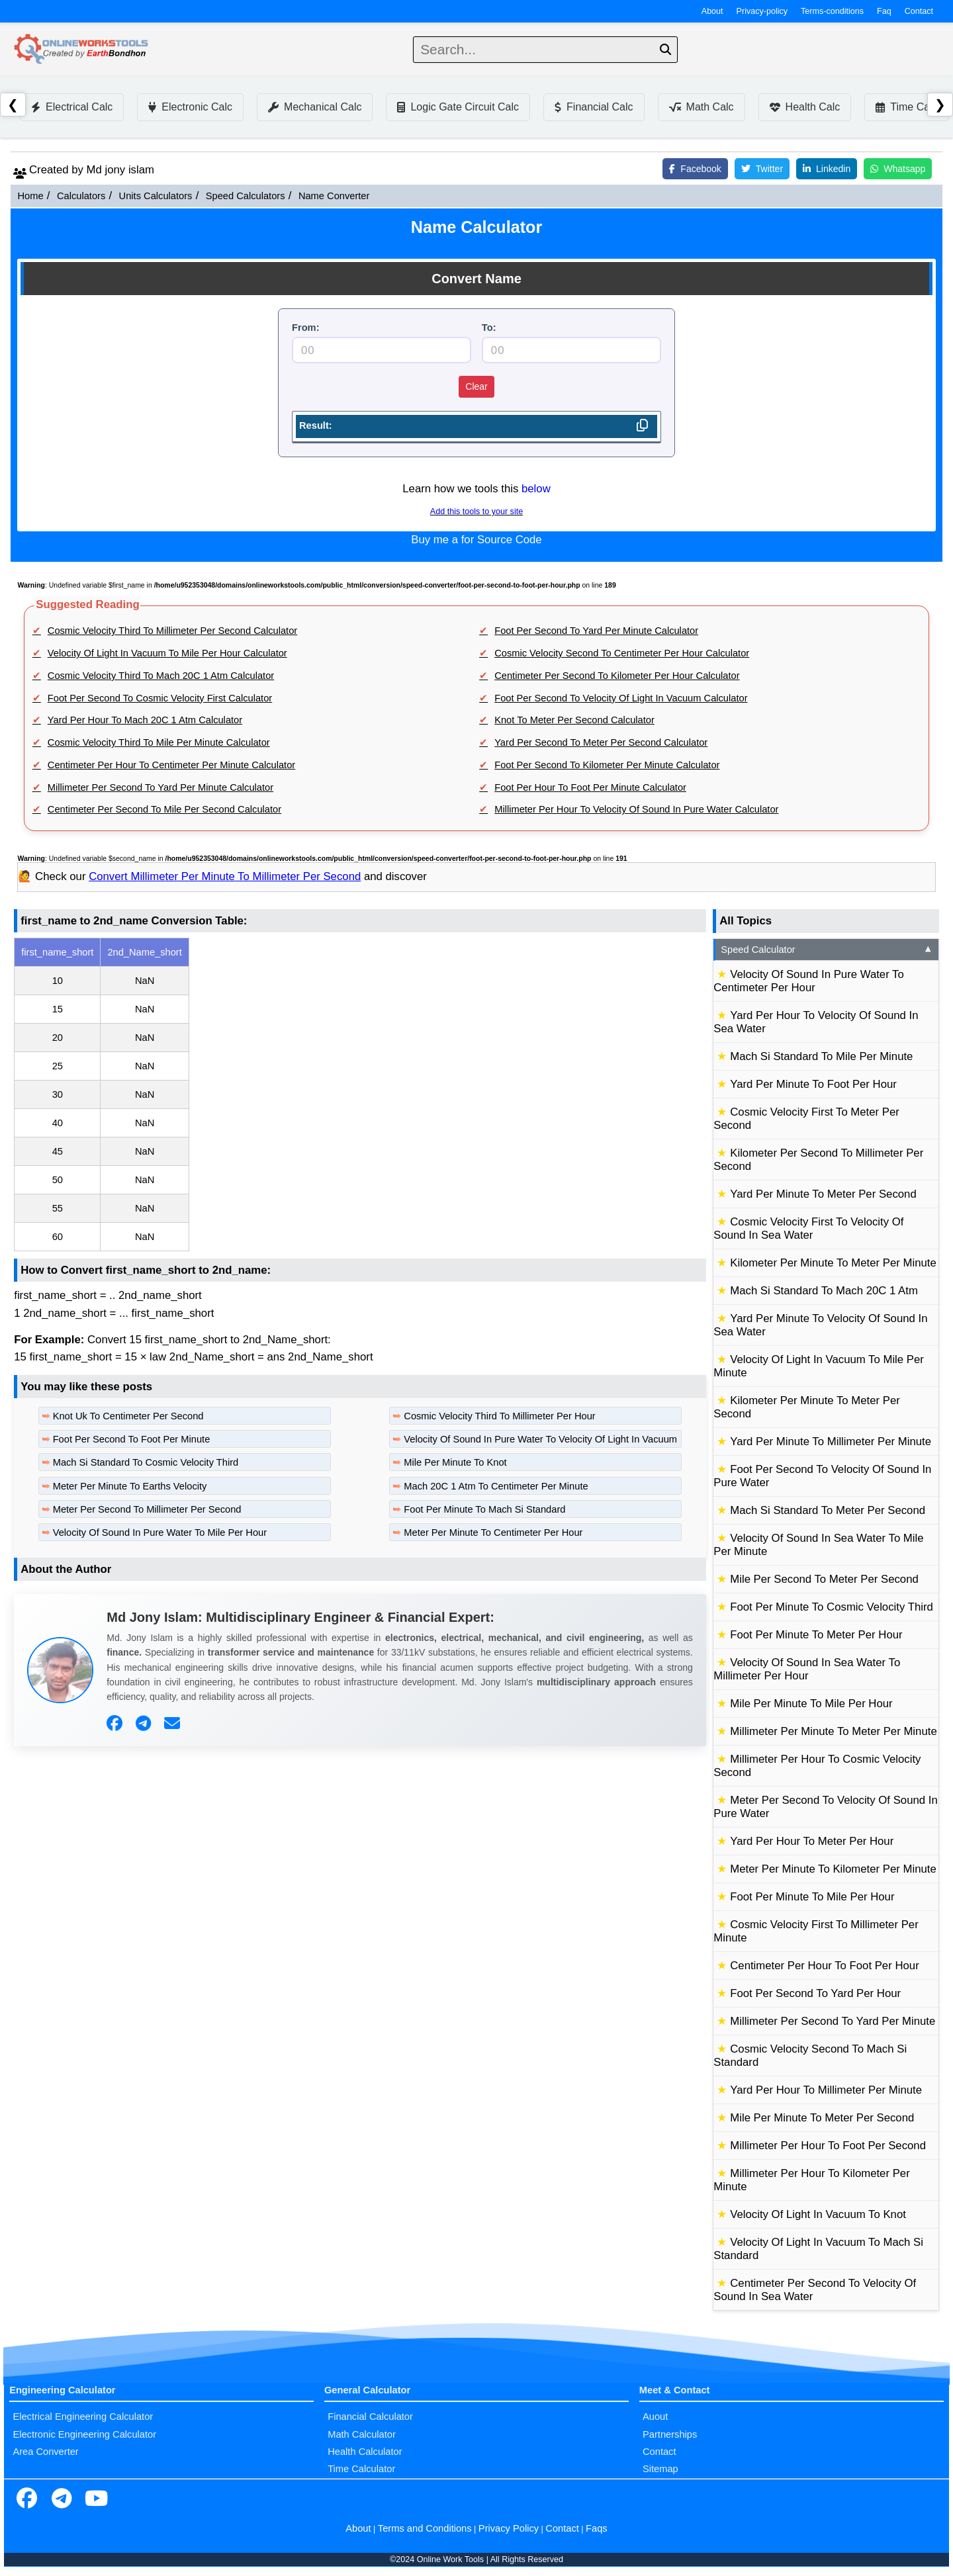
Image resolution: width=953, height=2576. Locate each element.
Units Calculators (156, 196)
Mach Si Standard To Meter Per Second (827, 1510)
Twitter (762, 168)
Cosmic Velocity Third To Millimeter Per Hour (499, 1416)
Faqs (597, 2528)
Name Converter (334, 196)
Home (30, 196)
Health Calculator (365, 2451)
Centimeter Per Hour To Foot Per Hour (824, 1965)
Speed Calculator (827, 949)
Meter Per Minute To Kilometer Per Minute (833, 1869)
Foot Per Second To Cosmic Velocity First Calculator (160, 698)
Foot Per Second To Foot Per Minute (131, 1439)
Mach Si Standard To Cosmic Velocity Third (146, 1462)
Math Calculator (362, 2434)
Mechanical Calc (314, 106)
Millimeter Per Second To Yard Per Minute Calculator (160, 787)
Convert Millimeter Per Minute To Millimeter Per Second (225, 876)
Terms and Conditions (425, 2528)
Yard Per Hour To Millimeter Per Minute (826, 2090)
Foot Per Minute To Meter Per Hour (816, 1634)
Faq (884, 11)
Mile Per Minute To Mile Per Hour (811, 1703)
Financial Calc (594, 106)
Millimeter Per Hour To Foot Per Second (828, 2145)
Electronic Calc (190, 106)
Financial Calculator (370, 2416)
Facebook (695, 168)
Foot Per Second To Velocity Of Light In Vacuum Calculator (620, 698)
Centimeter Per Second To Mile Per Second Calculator (164, 809)
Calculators (81, 196)
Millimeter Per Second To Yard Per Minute (832, 2021)
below (536, 488)
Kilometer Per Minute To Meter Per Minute (833, 1263)
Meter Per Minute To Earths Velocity (130, 1486)
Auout (655, 2416)
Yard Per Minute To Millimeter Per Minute (830, 1441)
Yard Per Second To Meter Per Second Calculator (600, 742)
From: (306, 327)
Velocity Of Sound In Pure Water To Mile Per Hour (160, 1532)
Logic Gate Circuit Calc (458, 106)
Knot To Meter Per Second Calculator (574, 720)
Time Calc (906, 106)
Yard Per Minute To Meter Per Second (823, 1194)
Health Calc (805, 106)
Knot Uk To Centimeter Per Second (128, 1416)
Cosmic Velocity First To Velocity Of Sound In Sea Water (808, 1228)
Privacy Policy (508, 2528)
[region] (360, 1094)
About (712, 11)
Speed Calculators (245, 196)
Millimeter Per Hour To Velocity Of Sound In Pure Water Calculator (636, 809)
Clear (476, 386)
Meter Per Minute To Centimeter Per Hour (493, 1532)
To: (489, 327)
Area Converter (45, 2451)
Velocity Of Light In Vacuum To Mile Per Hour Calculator (167, 653)
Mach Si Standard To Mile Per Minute (821, 1056)
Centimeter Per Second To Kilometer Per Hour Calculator (616, 675)
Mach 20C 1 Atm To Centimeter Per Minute (496, 1486)
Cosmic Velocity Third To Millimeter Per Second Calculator (172, 630)
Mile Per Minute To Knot (455, 1462)
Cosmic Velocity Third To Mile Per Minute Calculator (159, 742)
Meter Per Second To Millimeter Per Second (147, 1509)
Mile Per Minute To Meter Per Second (822, 2117)
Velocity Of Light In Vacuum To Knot (818, 2214)
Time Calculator (361, 2469)
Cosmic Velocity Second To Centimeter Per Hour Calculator (621, 653)
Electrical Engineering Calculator (83, 2416)
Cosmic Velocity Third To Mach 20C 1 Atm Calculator (161, 675)
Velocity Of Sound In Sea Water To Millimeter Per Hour (806, 1669)
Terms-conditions (832, 11)
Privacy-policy (762, 11)
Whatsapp (897, 168)
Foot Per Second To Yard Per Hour (815, 1993)
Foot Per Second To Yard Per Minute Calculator (596, 630)
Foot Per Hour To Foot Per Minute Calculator (590, 787)
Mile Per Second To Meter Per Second (824, 1579)
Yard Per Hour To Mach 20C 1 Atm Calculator (145, 720)
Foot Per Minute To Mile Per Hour (812, 1896)
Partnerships (670, 2434)
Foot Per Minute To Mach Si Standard (484, 1509)
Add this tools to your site (476, 511)
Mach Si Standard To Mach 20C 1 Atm (824, 1290)
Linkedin (826, 168)
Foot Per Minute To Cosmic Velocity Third (831, 1607)
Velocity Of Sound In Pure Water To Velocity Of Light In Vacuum (540, 1439)
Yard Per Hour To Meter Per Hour (811, 1841)
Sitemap (660, 2469)
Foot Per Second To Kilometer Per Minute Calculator (606, 765)
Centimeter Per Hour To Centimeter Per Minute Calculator (171, 765)
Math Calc (701, 106)
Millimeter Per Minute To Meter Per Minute (833, 1731)
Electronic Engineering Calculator (84, 2434)
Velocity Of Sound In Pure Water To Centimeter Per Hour (808, 981)
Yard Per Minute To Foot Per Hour (813, 1084)
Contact (919, 11)
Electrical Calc (72, 106)
